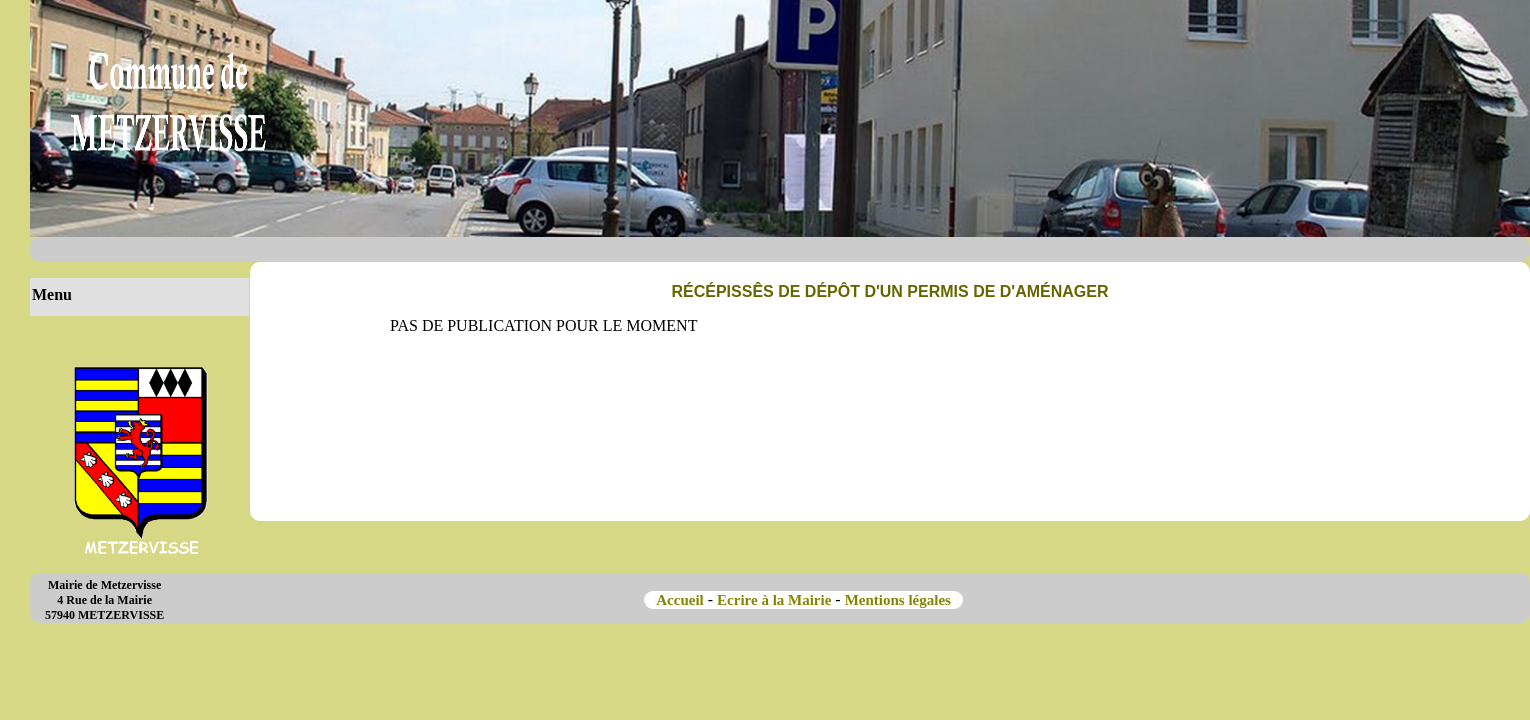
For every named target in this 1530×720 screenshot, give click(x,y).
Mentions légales (900, 600)
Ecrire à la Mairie (774, 600)
